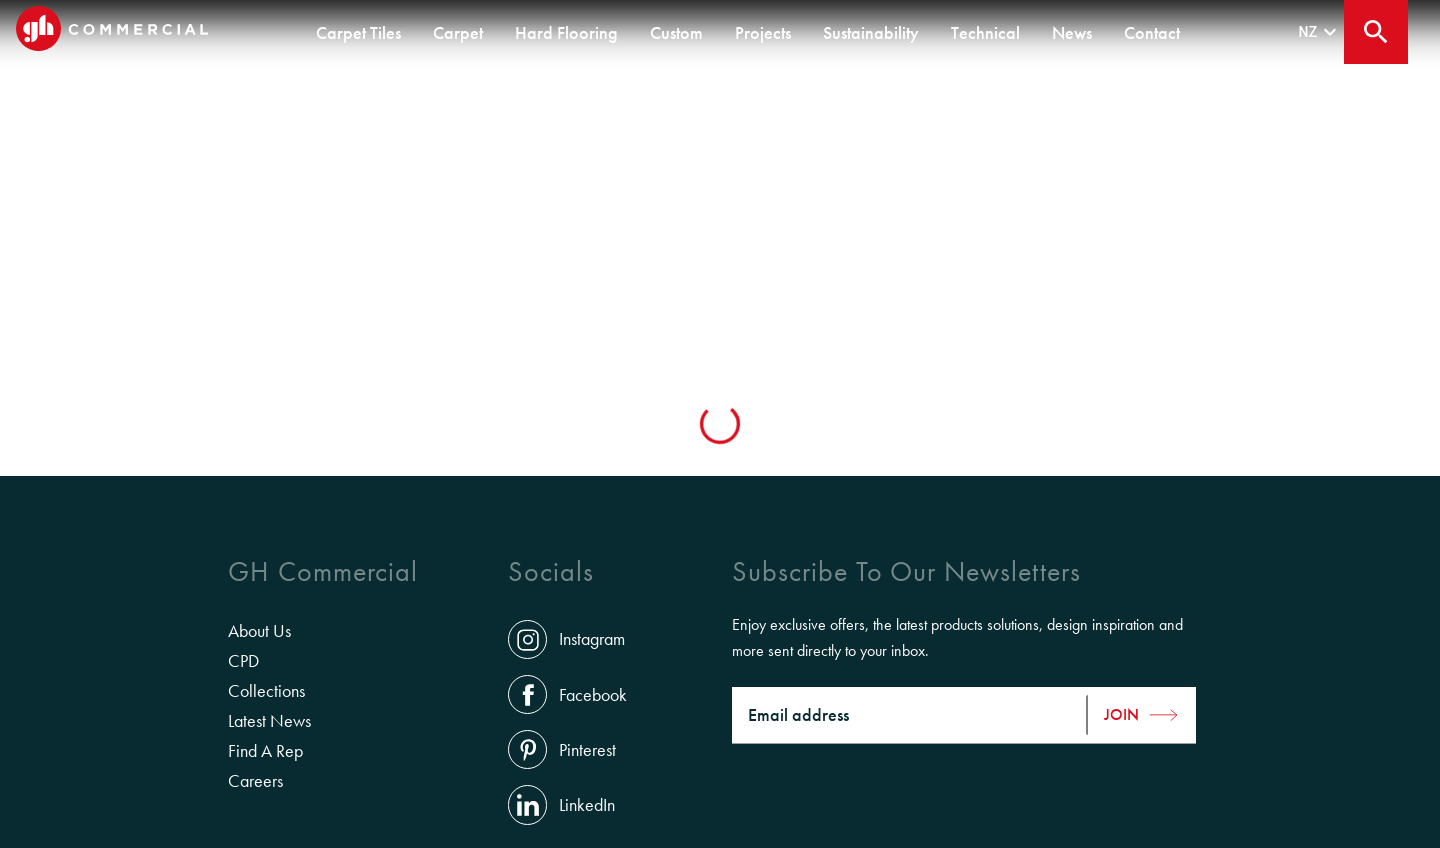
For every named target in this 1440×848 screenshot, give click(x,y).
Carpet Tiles (358, 32)
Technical (985, 32)
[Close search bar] (1376, 32)
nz (1320, 32)
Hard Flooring (566, 32)
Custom (676, 32)
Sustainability (871, 32)
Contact (1152, 32)
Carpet (458, 32)
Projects (763, 32)
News (1072, 32)
